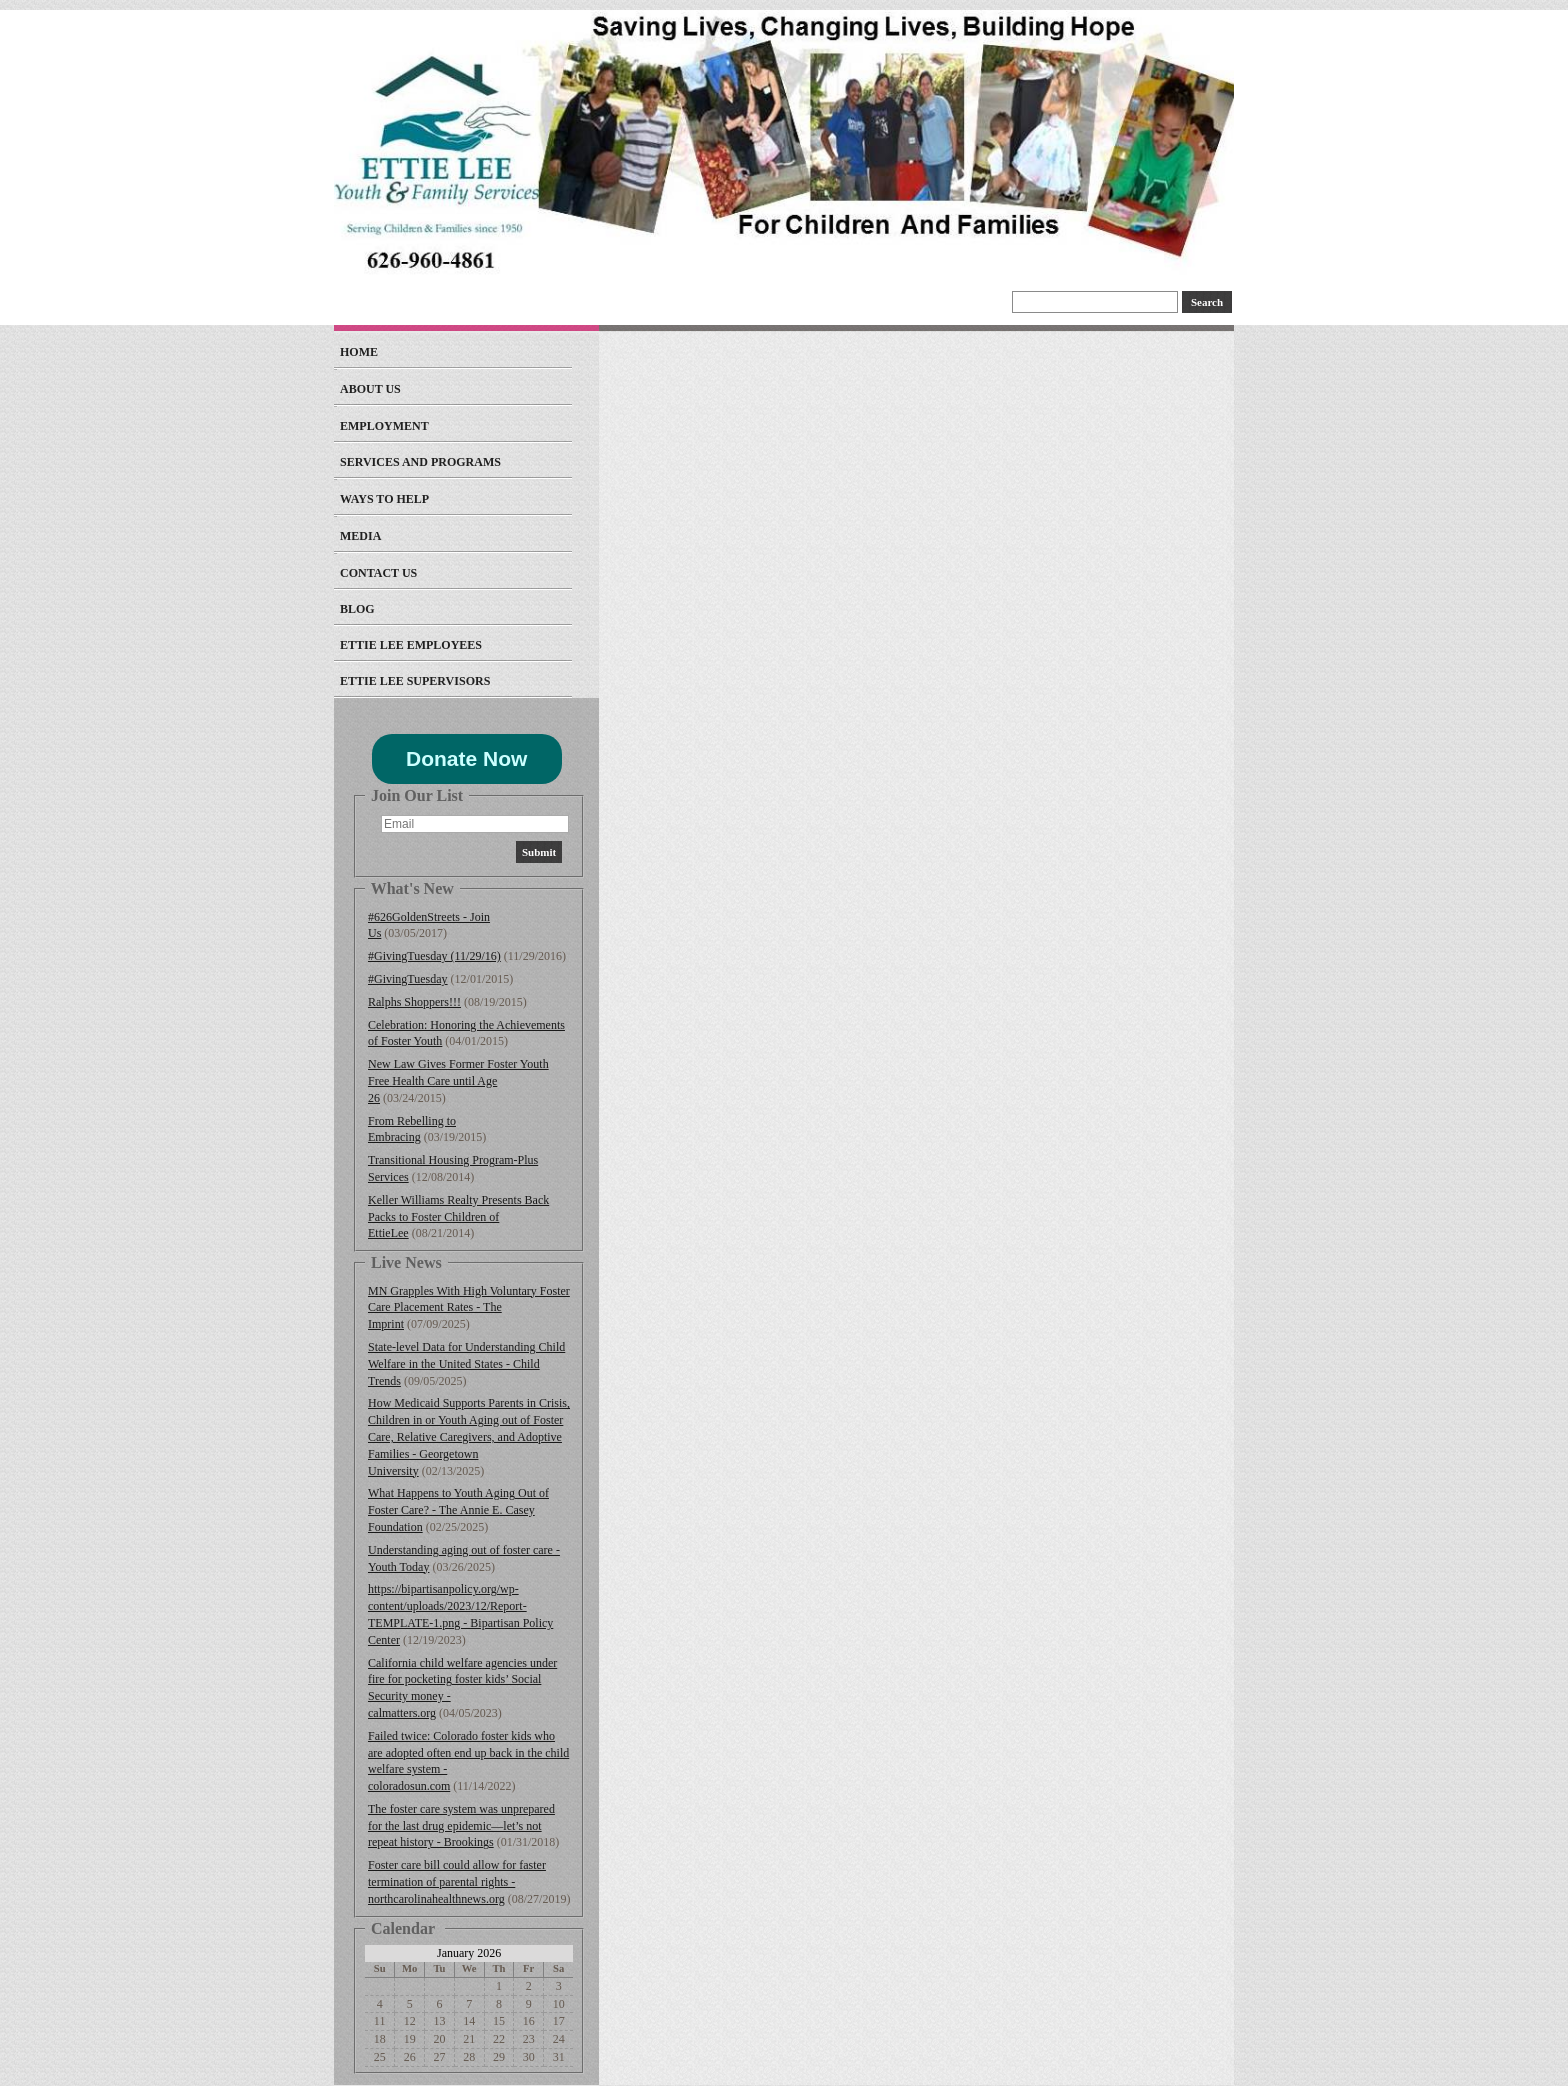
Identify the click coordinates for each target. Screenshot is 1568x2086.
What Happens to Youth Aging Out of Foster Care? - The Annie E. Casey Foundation (458, 1510)
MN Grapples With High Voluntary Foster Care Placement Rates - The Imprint (469, 1308)
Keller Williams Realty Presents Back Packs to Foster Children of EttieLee (458, 1217)
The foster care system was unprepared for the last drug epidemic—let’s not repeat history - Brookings (461, 1826)
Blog (357, 609)
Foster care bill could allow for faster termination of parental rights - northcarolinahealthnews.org (457, 1882)
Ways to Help (384, 499)
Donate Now (466, 758)
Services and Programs (420, 462)
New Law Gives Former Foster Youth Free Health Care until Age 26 (458, 1081)
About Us (370, 389)
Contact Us (378, 573)
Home (359, 352)
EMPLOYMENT (384, 426)
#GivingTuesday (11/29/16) (434, 956)
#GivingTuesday (408, 979)
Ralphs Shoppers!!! (414, 1002)
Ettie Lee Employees (411, 645)
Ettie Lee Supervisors (415, 681)
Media (360, 536)
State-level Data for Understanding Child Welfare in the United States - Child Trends (466, 1364)
